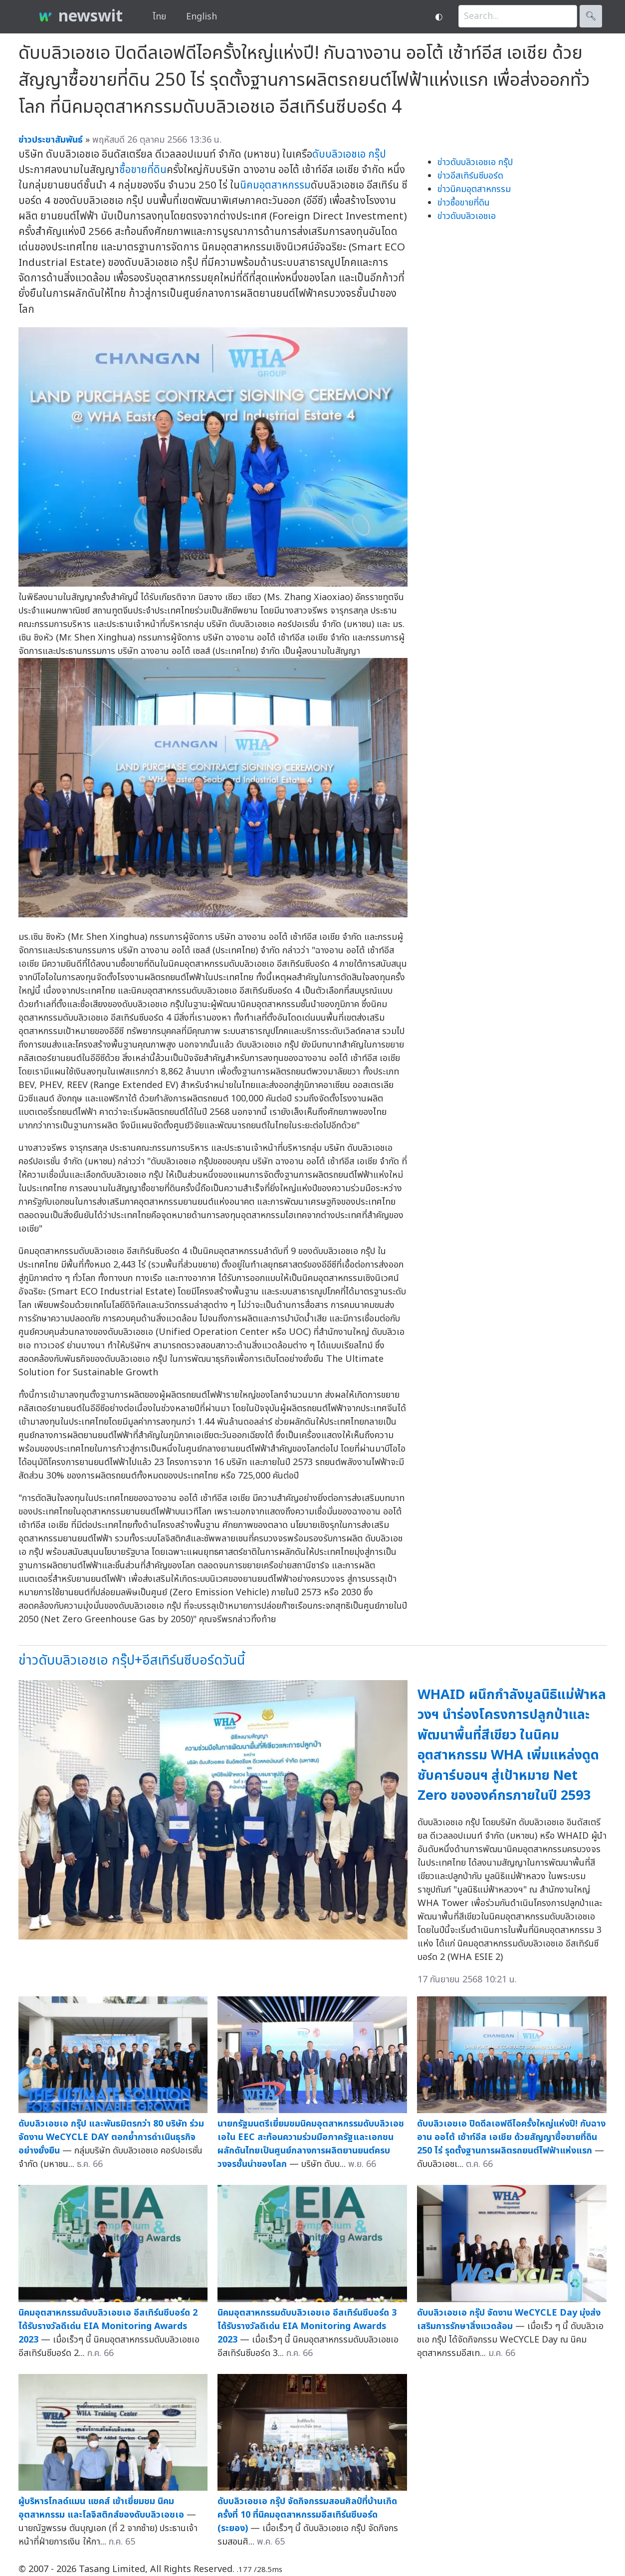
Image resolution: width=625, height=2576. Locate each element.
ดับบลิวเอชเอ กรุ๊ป (349, 154)
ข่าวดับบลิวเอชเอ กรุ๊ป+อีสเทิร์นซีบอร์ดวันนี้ (131, 1660)
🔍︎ (591, 16)
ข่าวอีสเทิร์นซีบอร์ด (470, 176)
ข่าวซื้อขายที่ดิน (463, 203)
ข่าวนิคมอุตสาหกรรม (474, 189)
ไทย (159, 16)
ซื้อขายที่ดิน (143, 170)
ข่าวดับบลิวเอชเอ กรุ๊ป (475, 162)
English (201, 16)
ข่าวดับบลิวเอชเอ (466, 216)
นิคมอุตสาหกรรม (275, 185)
